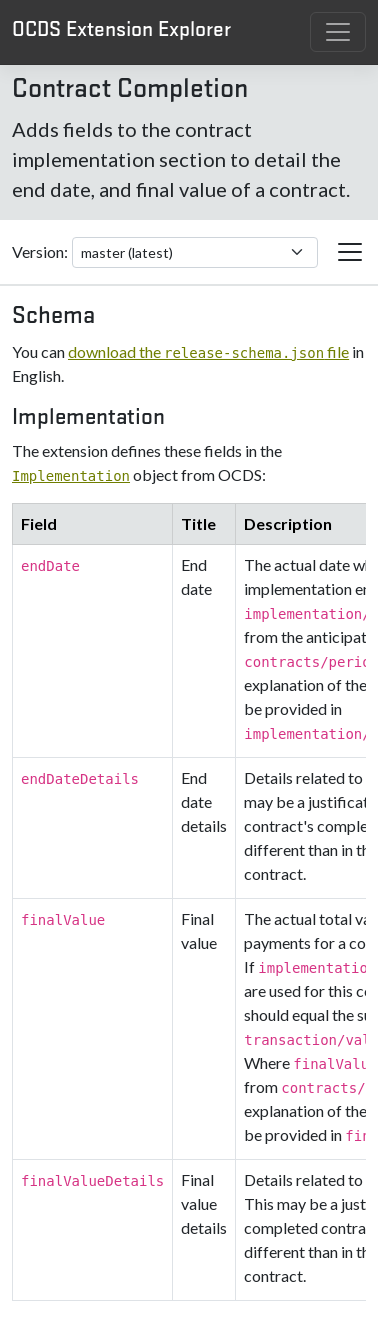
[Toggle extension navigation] (350, 252)
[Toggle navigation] (338, 32)
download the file (208, 351)
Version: (40, 251)
